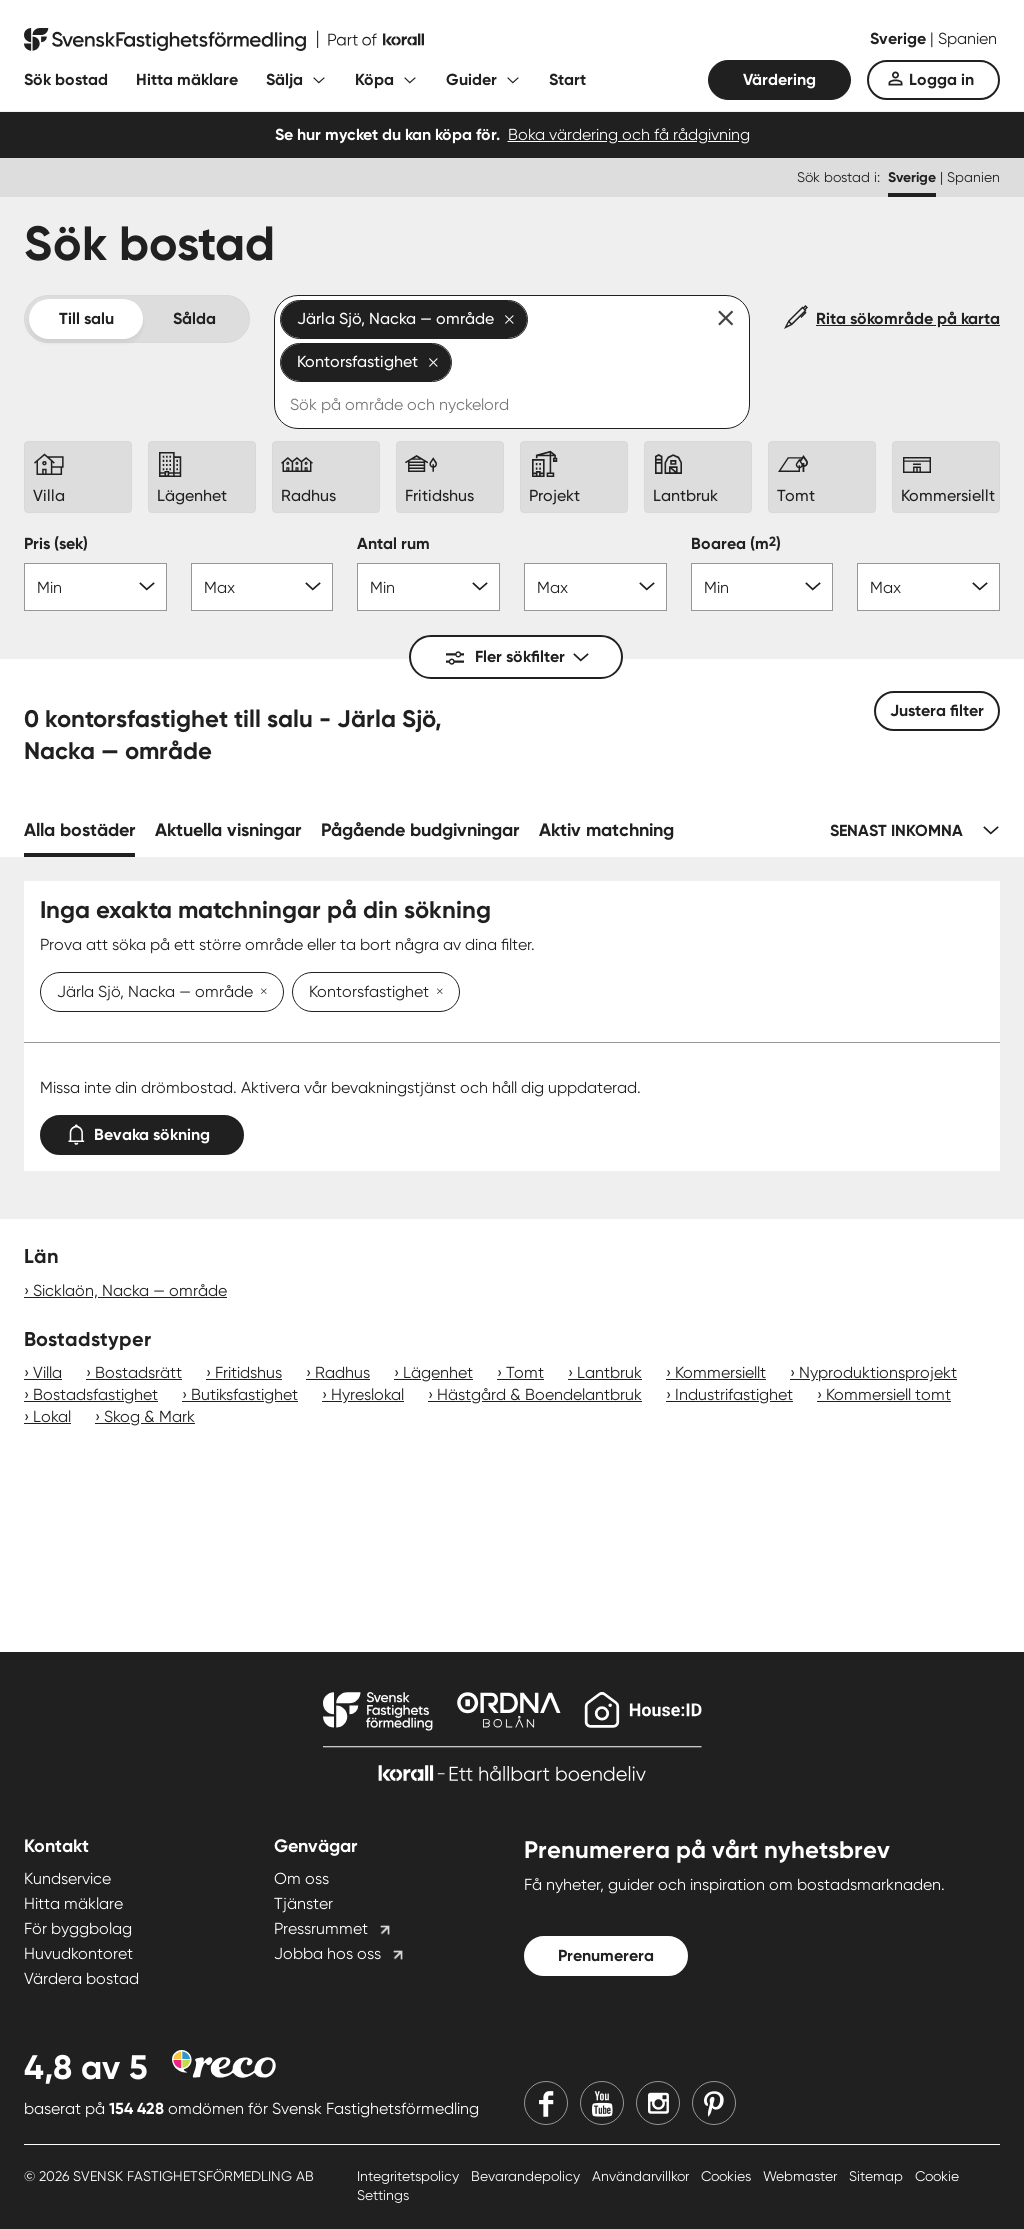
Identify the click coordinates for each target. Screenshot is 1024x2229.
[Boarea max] (928, 587)
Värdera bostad (81, 1978)
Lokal (52, 1416)
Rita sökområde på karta (908, 318)
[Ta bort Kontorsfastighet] (436, 993)
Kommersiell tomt (888, 1394)
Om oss (301, 1878)
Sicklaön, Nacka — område (130, 1290)
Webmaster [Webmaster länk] (802, 2176)
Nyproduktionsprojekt (878, 1372)
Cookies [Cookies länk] (728, 2176)
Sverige (900, 38)
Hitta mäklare (187, 79)
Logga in (941, 79)
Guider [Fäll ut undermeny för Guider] (471, 79)
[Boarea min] (762, 587)
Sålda (194, 318)
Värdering (779, 79)
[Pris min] (95, 587)
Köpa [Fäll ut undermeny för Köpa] (374, 79)
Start (567, 79)
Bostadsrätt (138, 1372)
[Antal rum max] (595, 587)
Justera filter (937, 710)
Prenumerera (606, 1955)
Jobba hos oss (327, 1953)
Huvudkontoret (78, 1953)
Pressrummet (321, 1928)
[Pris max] (262, 587)
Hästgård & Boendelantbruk (539, 1394)
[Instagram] (658, 2103)
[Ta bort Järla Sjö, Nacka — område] (260, 993)
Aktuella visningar (228, 830)
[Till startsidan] (224, 40)
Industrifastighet (734, 1394)
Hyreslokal (367, 1394)
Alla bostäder (79, 830)
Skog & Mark (149, 1416)
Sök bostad (66, 79)
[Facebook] (546, 2103)
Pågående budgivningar (420, 830)
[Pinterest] (714, 2103)
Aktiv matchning (606, 830)
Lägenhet (438, 1372)
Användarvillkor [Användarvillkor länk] (642, 2176)
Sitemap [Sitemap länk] (878, 2176)
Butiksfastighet (244, 1394)
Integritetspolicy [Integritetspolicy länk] (410, 2176)
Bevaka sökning (142, 1130)
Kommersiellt (720, 1372)
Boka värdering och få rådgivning (629, 134)
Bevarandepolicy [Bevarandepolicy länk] (527, 2176)
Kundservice (67, 1878)
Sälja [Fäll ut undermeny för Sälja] (284, 79)
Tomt (525, 1372)
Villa (47, 1372)
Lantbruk (609, 1372)
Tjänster (303, 1903)
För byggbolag (78, 1928)
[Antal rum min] (428, 587)
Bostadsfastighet (95, 1394)
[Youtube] (602, 2103)
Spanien (967, 38)
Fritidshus (248, 1372)
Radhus (342, 1372)
